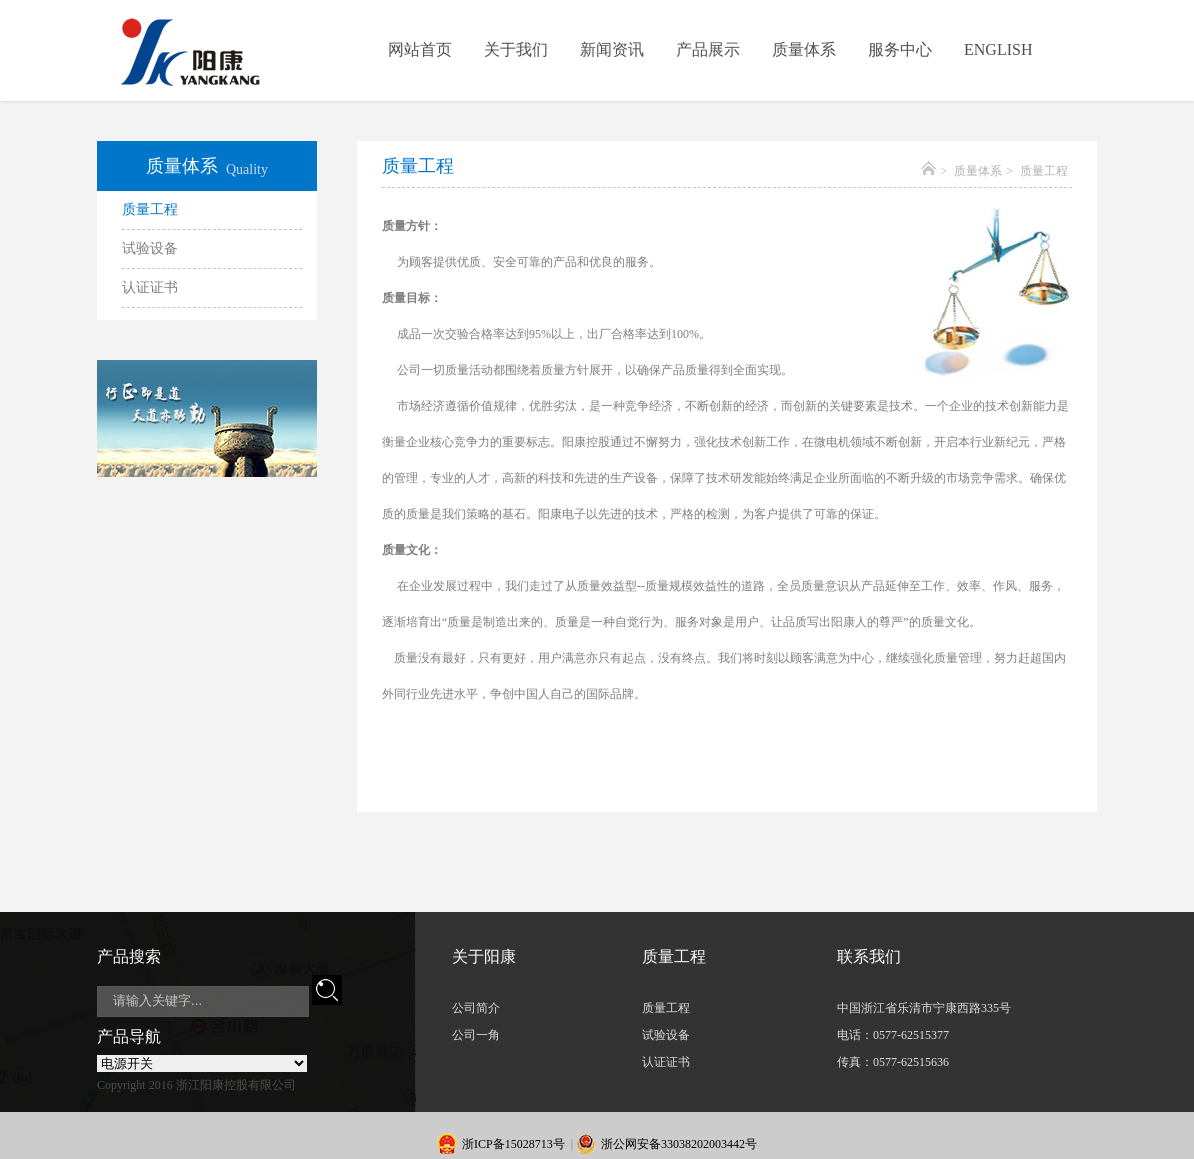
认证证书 (150, 287)
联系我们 (869, 956)
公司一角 (476, 1035)
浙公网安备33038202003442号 (679, 1144)
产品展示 (708, 49)
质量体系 (804, 49)
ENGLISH (998, 49)
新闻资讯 (612, 49)
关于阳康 (484, 956)
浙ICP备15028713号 (513, 1144)
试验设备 (150, 248)
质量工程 (150, 209)
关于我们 (516, 49)
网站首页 (420, 49)
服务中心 (900, 49)
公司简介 (476, 1008)
